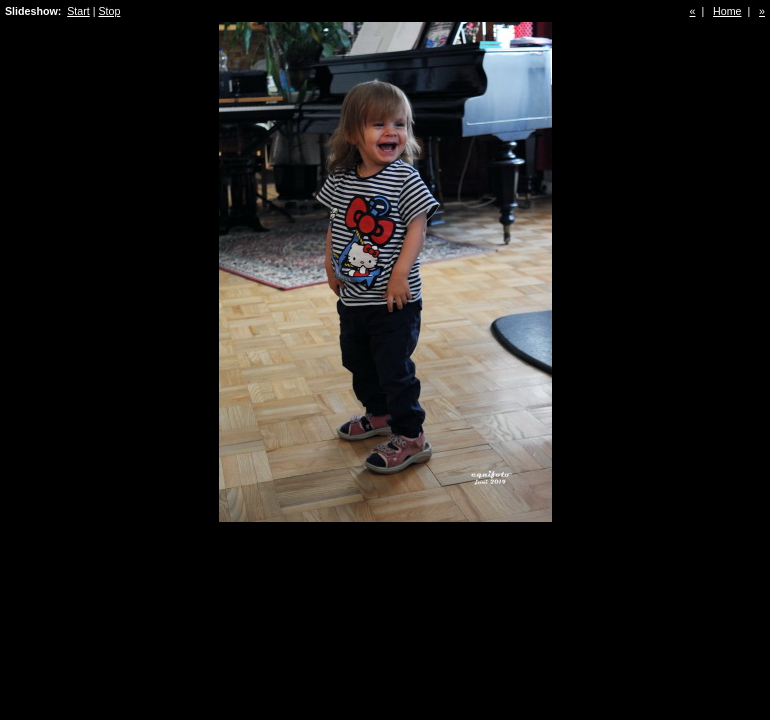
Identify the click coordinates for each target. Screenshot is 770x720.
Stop (109, 11)
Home (727, 11)
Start (78, 11)
